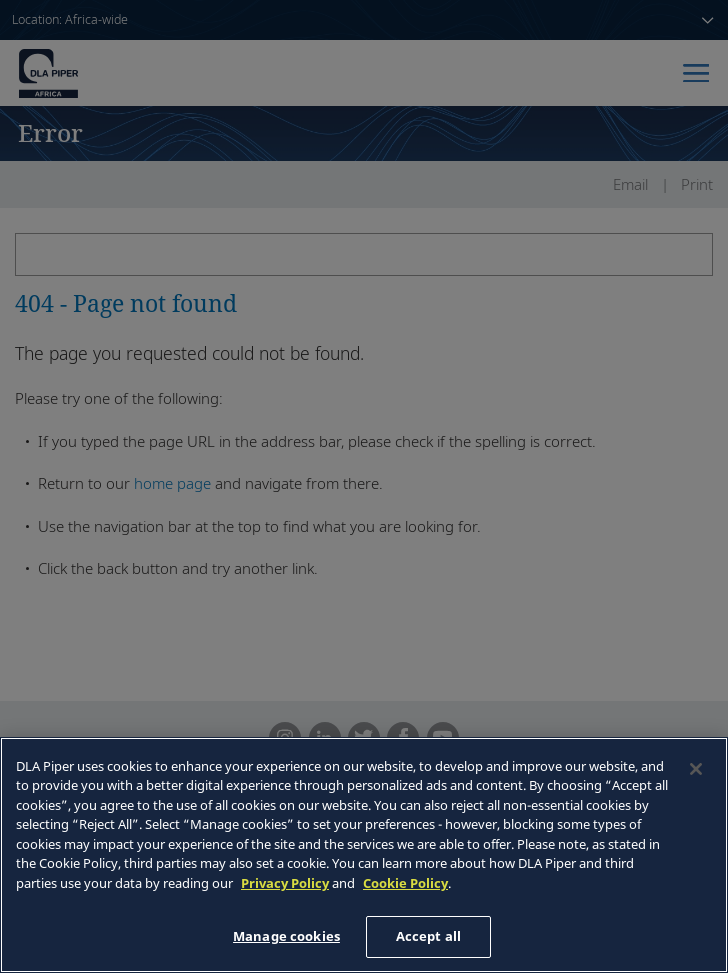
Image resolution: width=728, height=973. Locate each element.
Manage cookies (286, 936)
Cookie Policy (405, 883)
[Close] (696, 769)
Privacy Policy (285, 883)
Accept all (428, 936)
